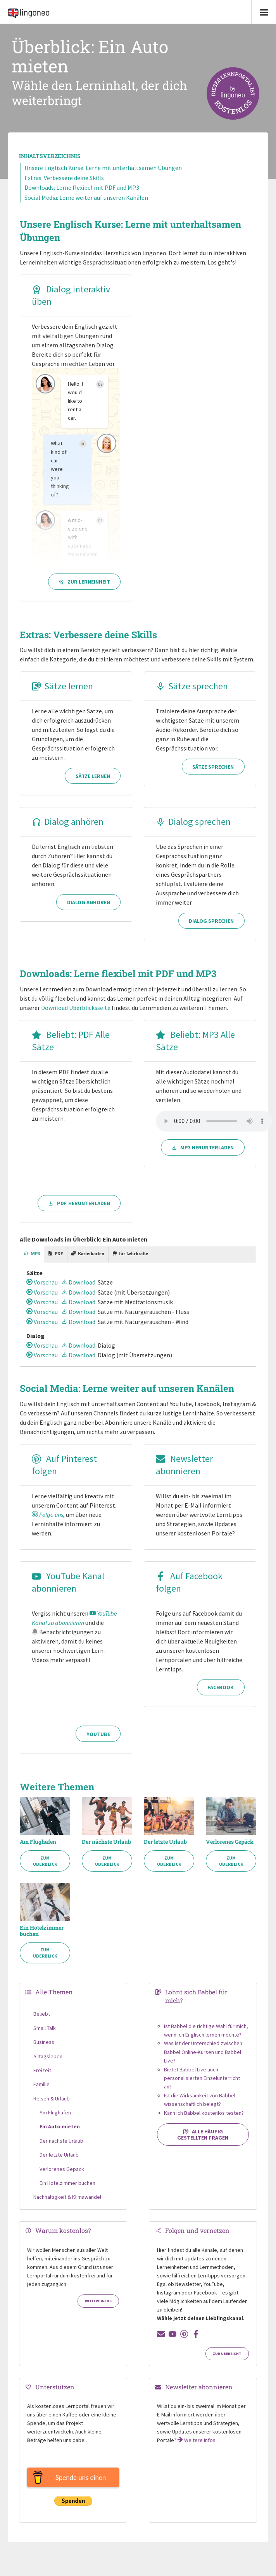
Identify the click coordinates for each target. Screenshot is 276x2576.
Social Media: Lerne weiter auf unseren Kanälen (86, 197)
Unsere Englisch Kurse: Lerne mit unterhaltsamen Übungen (103, 168)
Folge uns (47, 1516)
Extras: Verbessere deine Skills (64, 178)
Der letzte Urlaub (165, 1843)
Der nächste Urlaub (106, 1843)
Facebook (220, 1734)
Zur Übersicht (227, 2355)
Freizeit (42, 2071)
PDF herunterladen (79, 1203)
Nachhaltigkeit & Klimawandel (67, 2198)
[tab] (32, 1254)
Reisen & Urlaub (51, 2099)
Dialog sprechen (193, 822)
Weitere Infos (98, 2302)
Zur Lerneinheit (84, 581)
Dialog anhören (68, 822)
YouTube (98, 1734)
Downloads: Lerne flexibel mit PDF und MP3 (81, 187)
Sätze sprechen (192, 686)
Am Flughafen (38, 1843)
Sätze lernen (62, 686)
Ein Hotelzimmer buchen (42, 1931)
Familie (41, 2085)
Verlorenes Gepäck (230, 1843)
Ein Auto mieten (60, 2127)
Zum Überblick (45, 1862)
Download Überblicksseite (75, 1008)
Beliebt (41, 2014)
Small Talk (44, 2028)
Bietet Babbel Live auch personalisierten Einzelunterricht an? (202, 2079)
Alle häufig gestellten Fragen (202, 2135)
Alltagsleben (47, 2057)
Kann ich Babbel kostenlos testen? (204, 2113)
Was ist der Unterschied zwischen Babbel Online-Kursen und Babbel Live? (203, 2053)
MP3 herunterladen (203, 1203)
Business (43, 2043)
